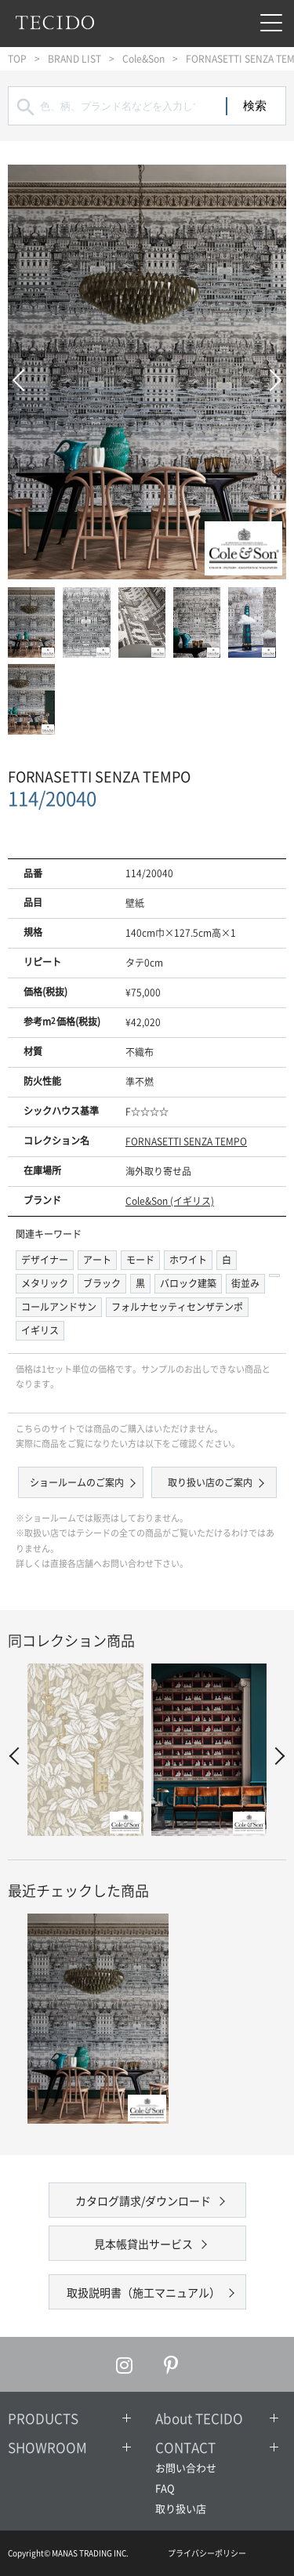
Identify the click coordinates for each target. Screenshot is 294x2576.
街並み (245, 1283)
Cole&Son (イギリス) (169, 1201)
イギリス (40, 1330)
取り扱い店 (180, 2508)
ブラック (102, 1283)
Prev (23, 372)
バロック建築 (188, 1283)
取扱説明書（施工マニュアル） (143, 2292)
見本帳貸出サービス (143, 2243)
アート (97, 1260)
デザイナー (44, 1260)
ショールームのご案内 (77, 1482)
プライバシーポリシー (207, 2553)
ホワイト (188, 1260)
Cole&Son (143, 59)
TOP (17, 59)
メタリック (44, 1283)
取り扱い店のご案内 (210, 1482)
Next (270, 372)
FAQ (165, 2487)
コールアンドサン (58, 1307)
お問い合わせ (185, 2467)
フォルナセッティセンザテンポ (177, 1307)
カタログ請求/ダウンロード (143, 2200)
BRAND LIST (74, 59)
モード (140, 1260)
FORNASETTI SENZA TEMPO (186, 1141)
